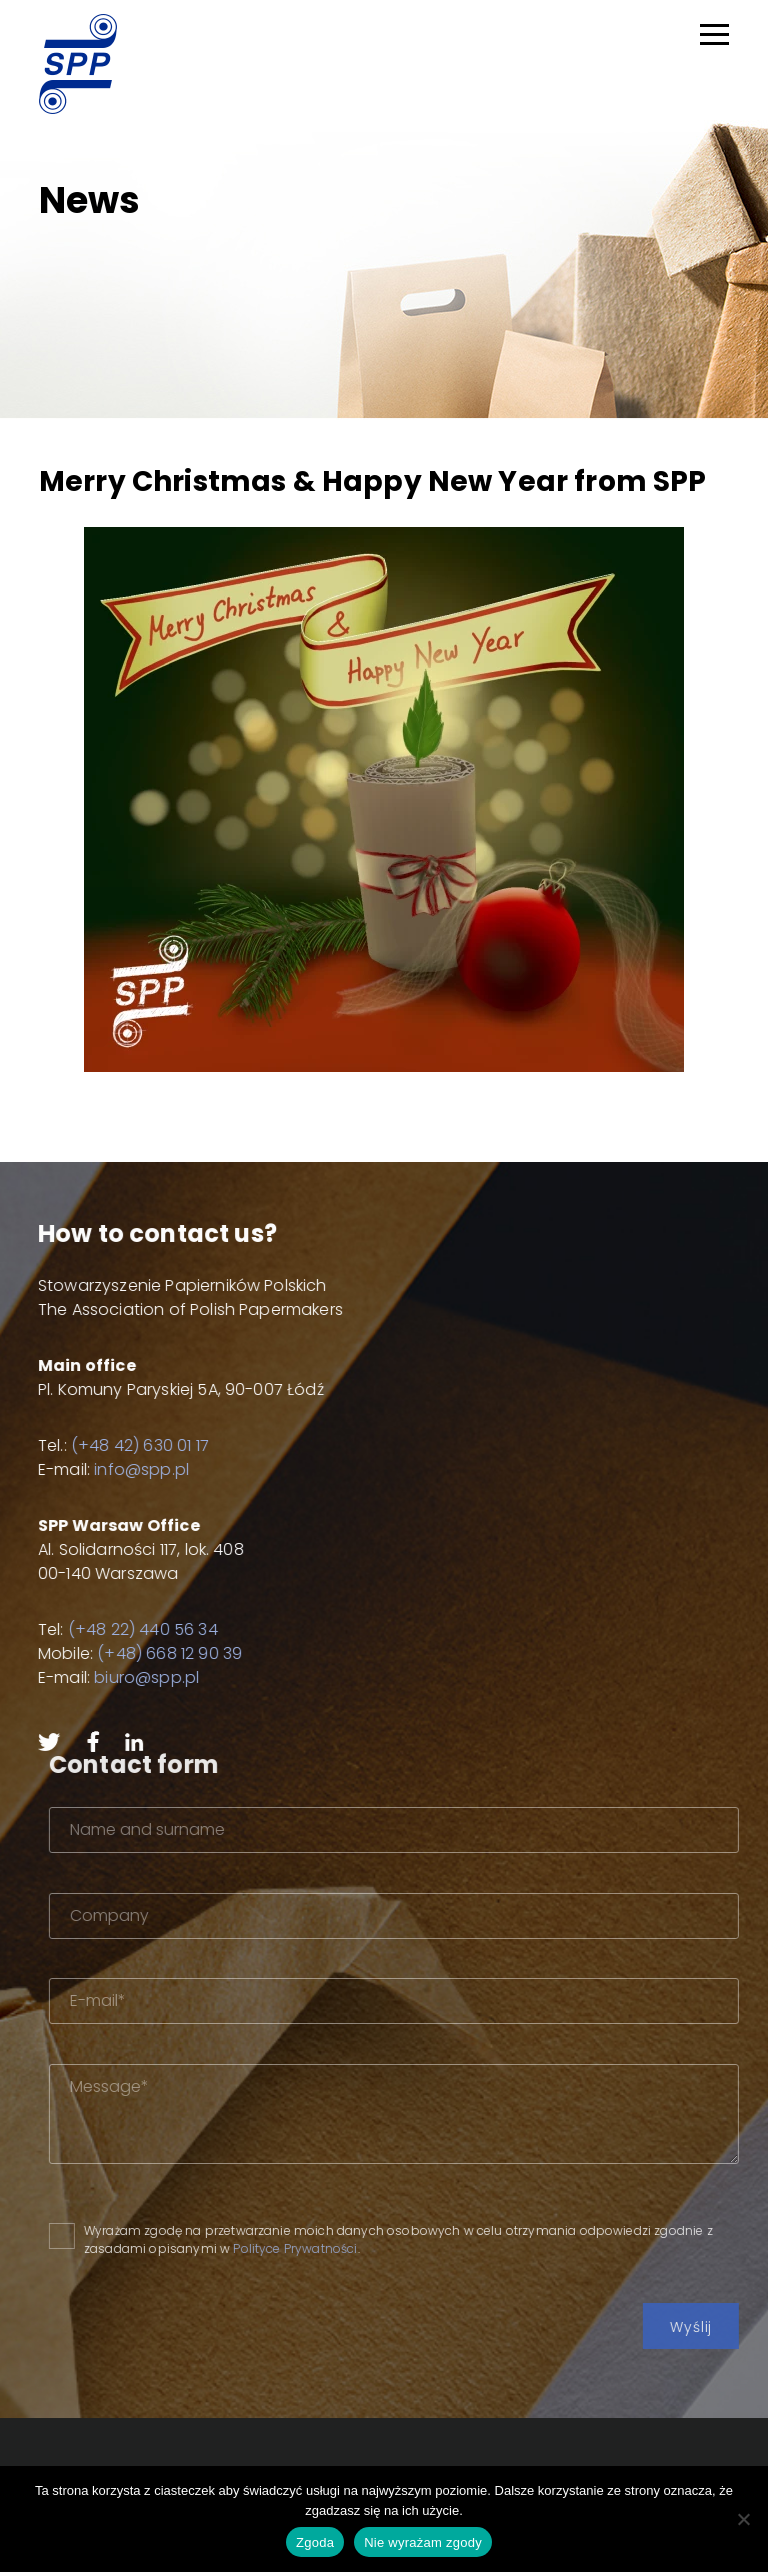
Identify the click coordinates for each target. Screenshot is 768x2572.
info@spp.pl (100, 1469)
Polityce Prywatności (378, 2248)
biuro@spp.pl (105, 1677)
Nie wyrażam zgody (423, 2542)
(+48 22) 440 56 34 (101, 1629)
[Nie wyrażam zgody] (743, 2519)
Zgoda (315, 2542)
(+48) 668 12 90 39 (128, 1653)
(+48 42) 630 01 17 (99, 1445)
